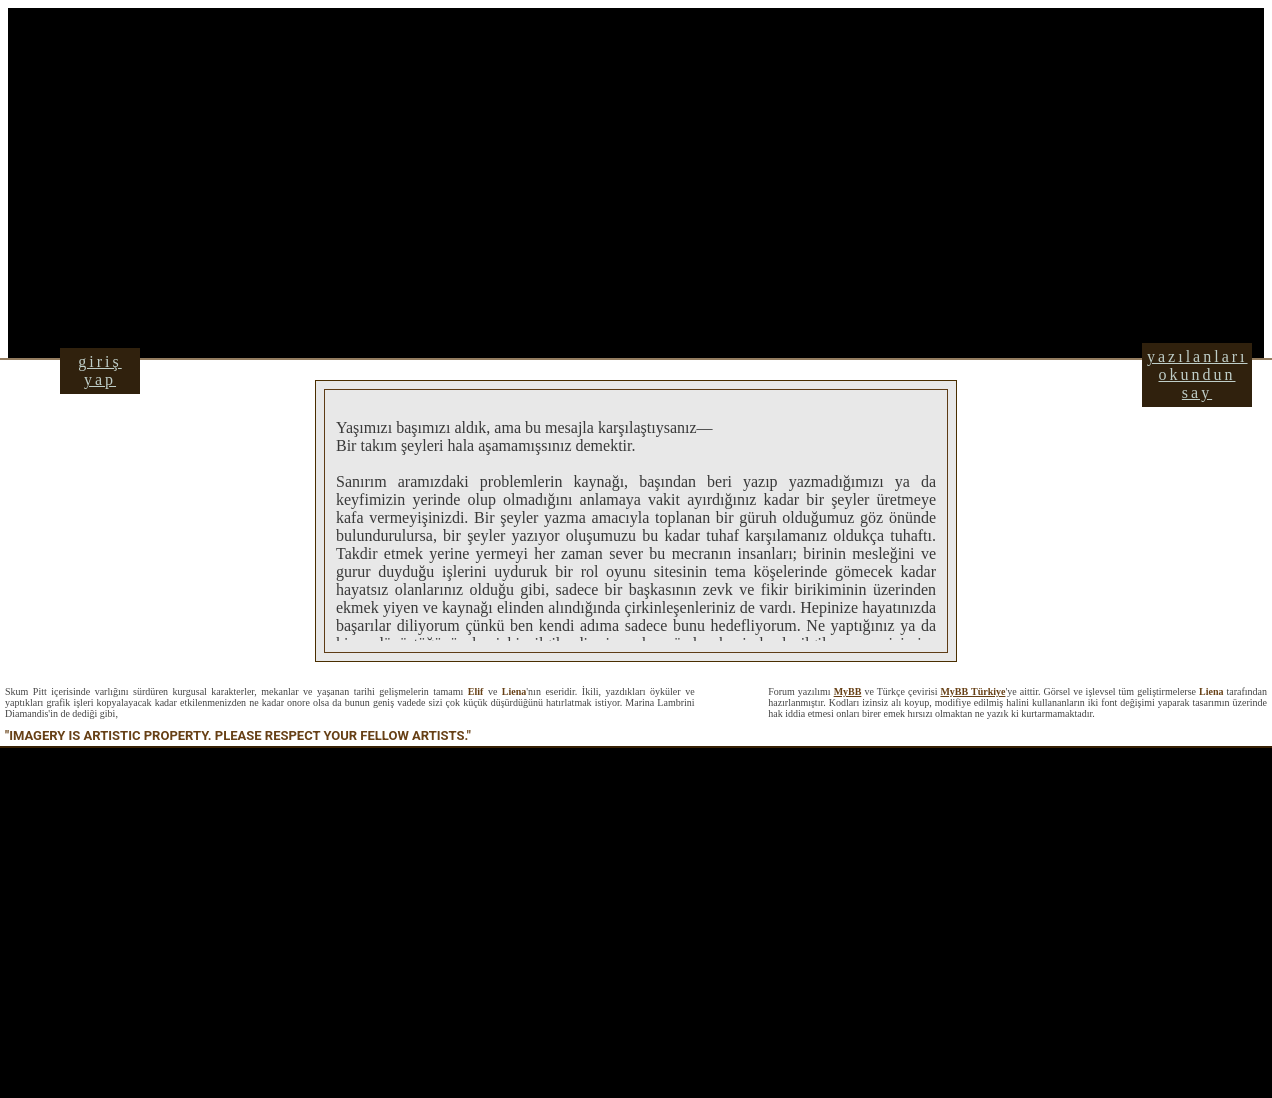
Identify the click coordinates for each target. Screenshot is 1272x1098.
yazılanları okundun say (1197, 374)
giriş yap (99, 370)
